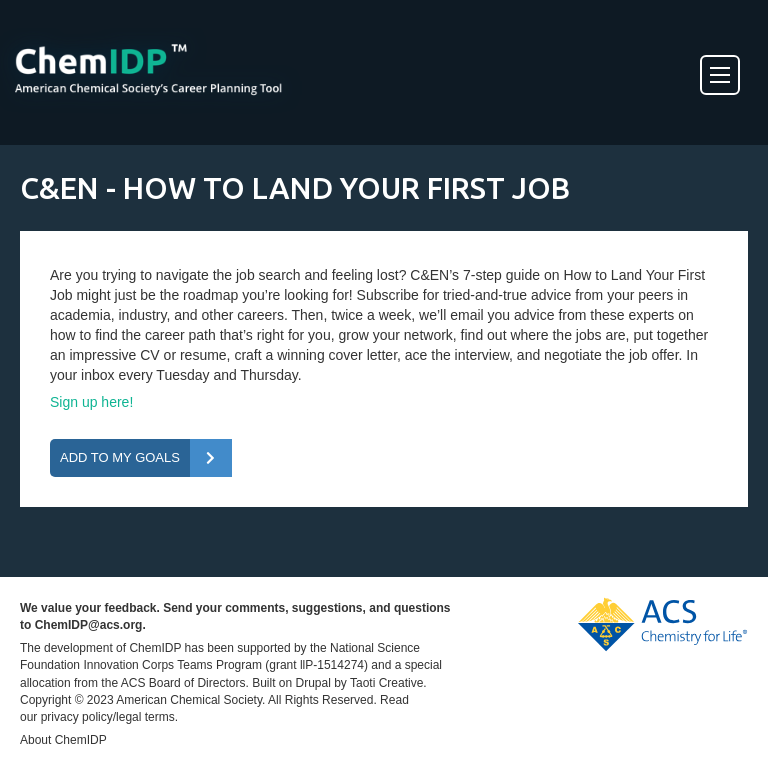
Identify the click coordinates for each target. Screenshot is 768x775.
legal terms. (147, 717)
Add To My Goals (120, 457)
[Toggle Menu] (720, 75)
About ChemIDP (63, 740)
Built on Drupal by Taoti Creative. (339, 683)
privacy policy (77, 717)
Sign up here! (91, 402)
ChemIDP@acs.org (89, 625)
